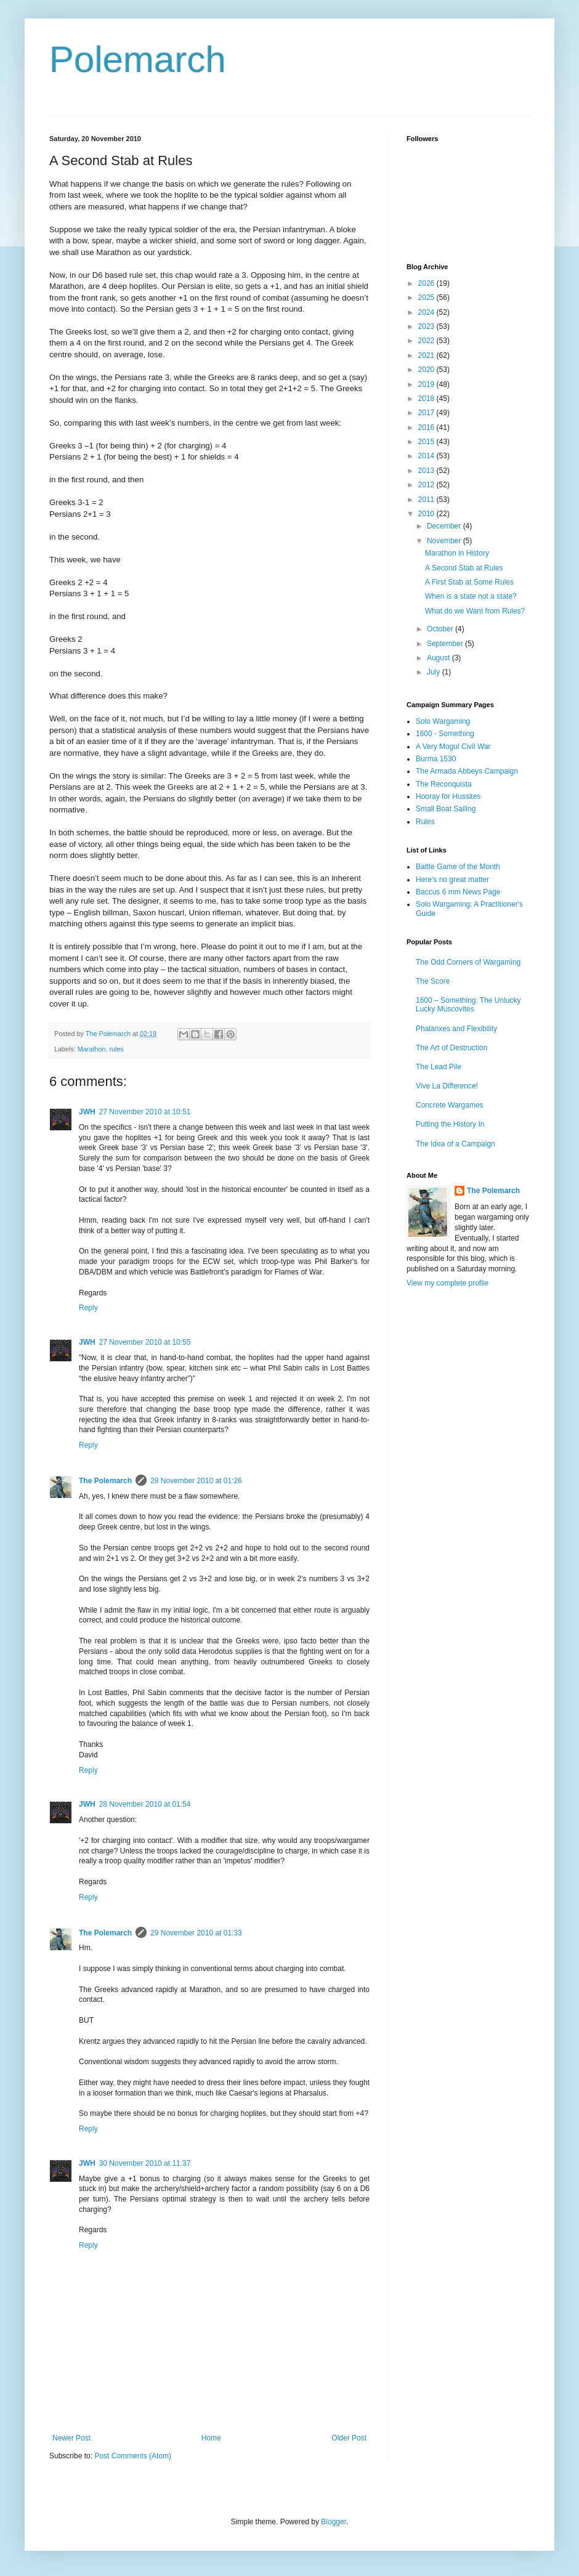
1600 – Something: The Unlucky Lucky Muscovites (468, 1004)
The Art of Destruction (451, 1047)
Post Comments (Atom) (132, 2456)
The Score (433, 981)
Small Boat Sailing (446, 808)
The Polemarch (105, 1480)
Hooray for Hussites (448, 796)
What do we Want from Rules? (475, 611)
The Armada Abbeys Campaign (467, 771)
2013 (427, 470)
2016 (427, 427)
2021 (427, 355)
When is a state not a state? (471, 596)
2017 (427, 412)
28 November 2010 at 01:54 (145, 1804)
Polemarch (137, 59)
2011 (427, 499)
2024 (427, 312)
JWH (87, 1112)
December (445, 526)
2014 (427, 456)
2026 (427, 283)
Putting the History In (450, 1124)
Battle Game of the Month (458, 866)
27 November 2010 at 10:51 (145, 1112)
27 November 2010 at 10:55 (145, 1342)
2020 (427, 369)
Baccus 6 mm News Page (458, 892)
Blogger (333, 2521)
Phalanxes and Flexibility (456, 1028)
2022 (427, 340)
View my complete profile (447, 1283)
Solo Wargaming (443, 721)
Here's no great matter (452, 879)
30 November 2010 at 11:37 (145, 2163)
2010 (427, 513)
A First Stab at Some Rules (469, 582)
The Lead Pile (438, 1067)
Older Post (348, 2438)
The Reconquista (444, 784)
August (439, 658)
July (434, 672)
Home (211, 2438)
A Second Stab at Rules (464, 568)
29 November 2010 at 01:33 (196, 1933)
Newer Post (71, 2438)
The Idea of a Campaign (455, 1144)
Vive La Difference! (447, 1086)
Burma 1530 (436, 759)
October (441, 629)
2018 (427, 398)
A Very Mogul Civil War (453, 746)
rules (116, 1049)
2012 (427, 484)
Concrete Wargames (450, 1105)
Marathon (92, 1049)
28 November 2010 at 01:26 (196, 1480)
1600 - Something (445, 733)
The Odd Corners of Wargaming (468, 962)
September (446, 643)
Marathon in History (457, 553)
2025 (427, 297)
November (445, 541)
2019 (427, 384)
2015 (427, 441)
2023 (427, 326)
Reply (88, 1307)
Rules (425, 821)
